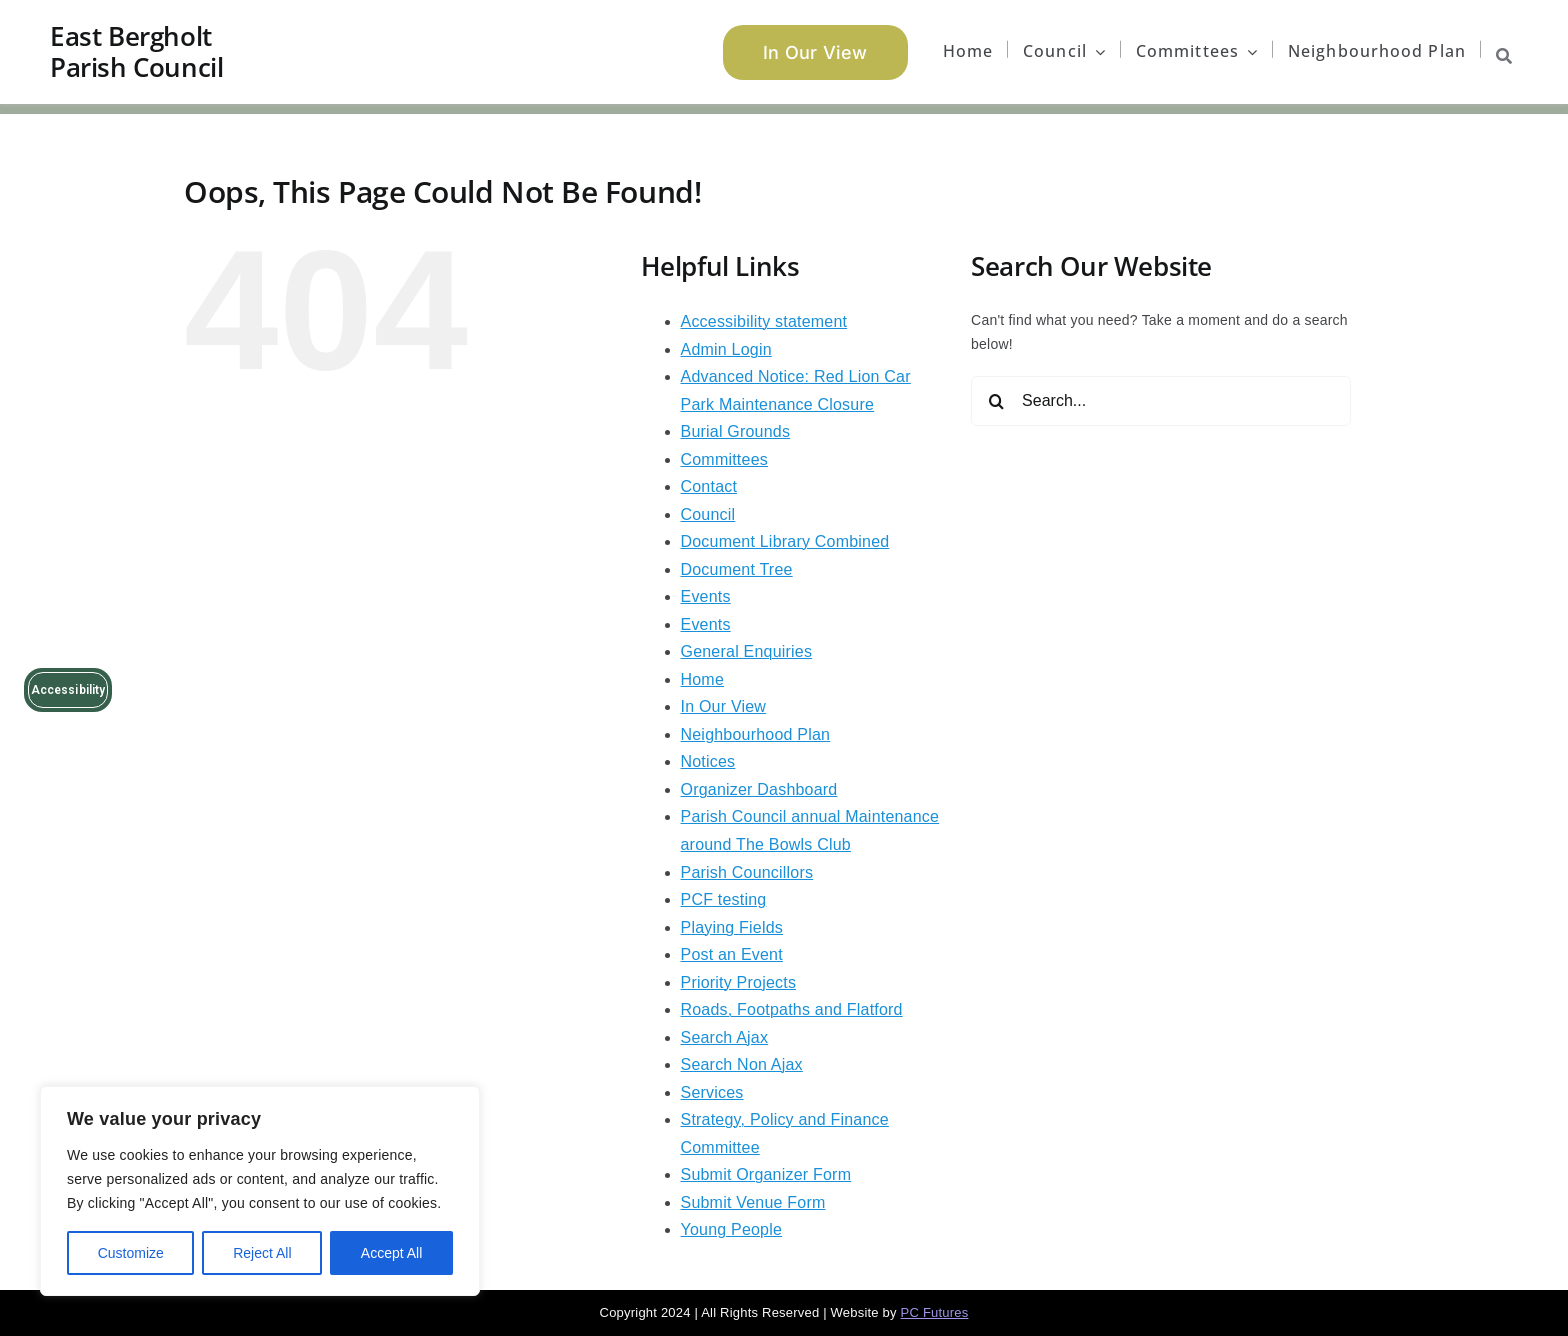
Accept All (391, 1253)
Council (708, 514)
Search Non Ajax (742, 1064)
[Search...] (1161, 401)
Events (706, 596)
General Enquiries (747, 651)
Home (703, 679)
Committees (724, 459)
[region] (260, 1191)
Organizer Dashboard (759, 789)
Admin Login (726, 349)
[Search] (996, 401)
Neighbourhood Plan (756, 734)
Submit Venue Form (753, 1202)
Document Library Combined (785, 541)
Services (712, 1092)
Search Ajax (725, 1037)
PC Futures (935, 1312)
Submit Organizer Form (766, 1174)
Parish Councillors (747, 872)
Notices (708, 761)
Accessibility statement (764, 321)
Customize (131, 1253)
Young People (732, 1229)
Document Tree (737, 569)
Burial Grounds (736, 431)
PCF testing (724, 899)
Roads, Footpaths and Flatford (792, 1009)
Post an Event (732, 954)
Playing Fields (732, 927)
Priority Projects (739, 982)
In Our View (724, 706)
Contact (709, 486)
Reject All (262, 1253)
